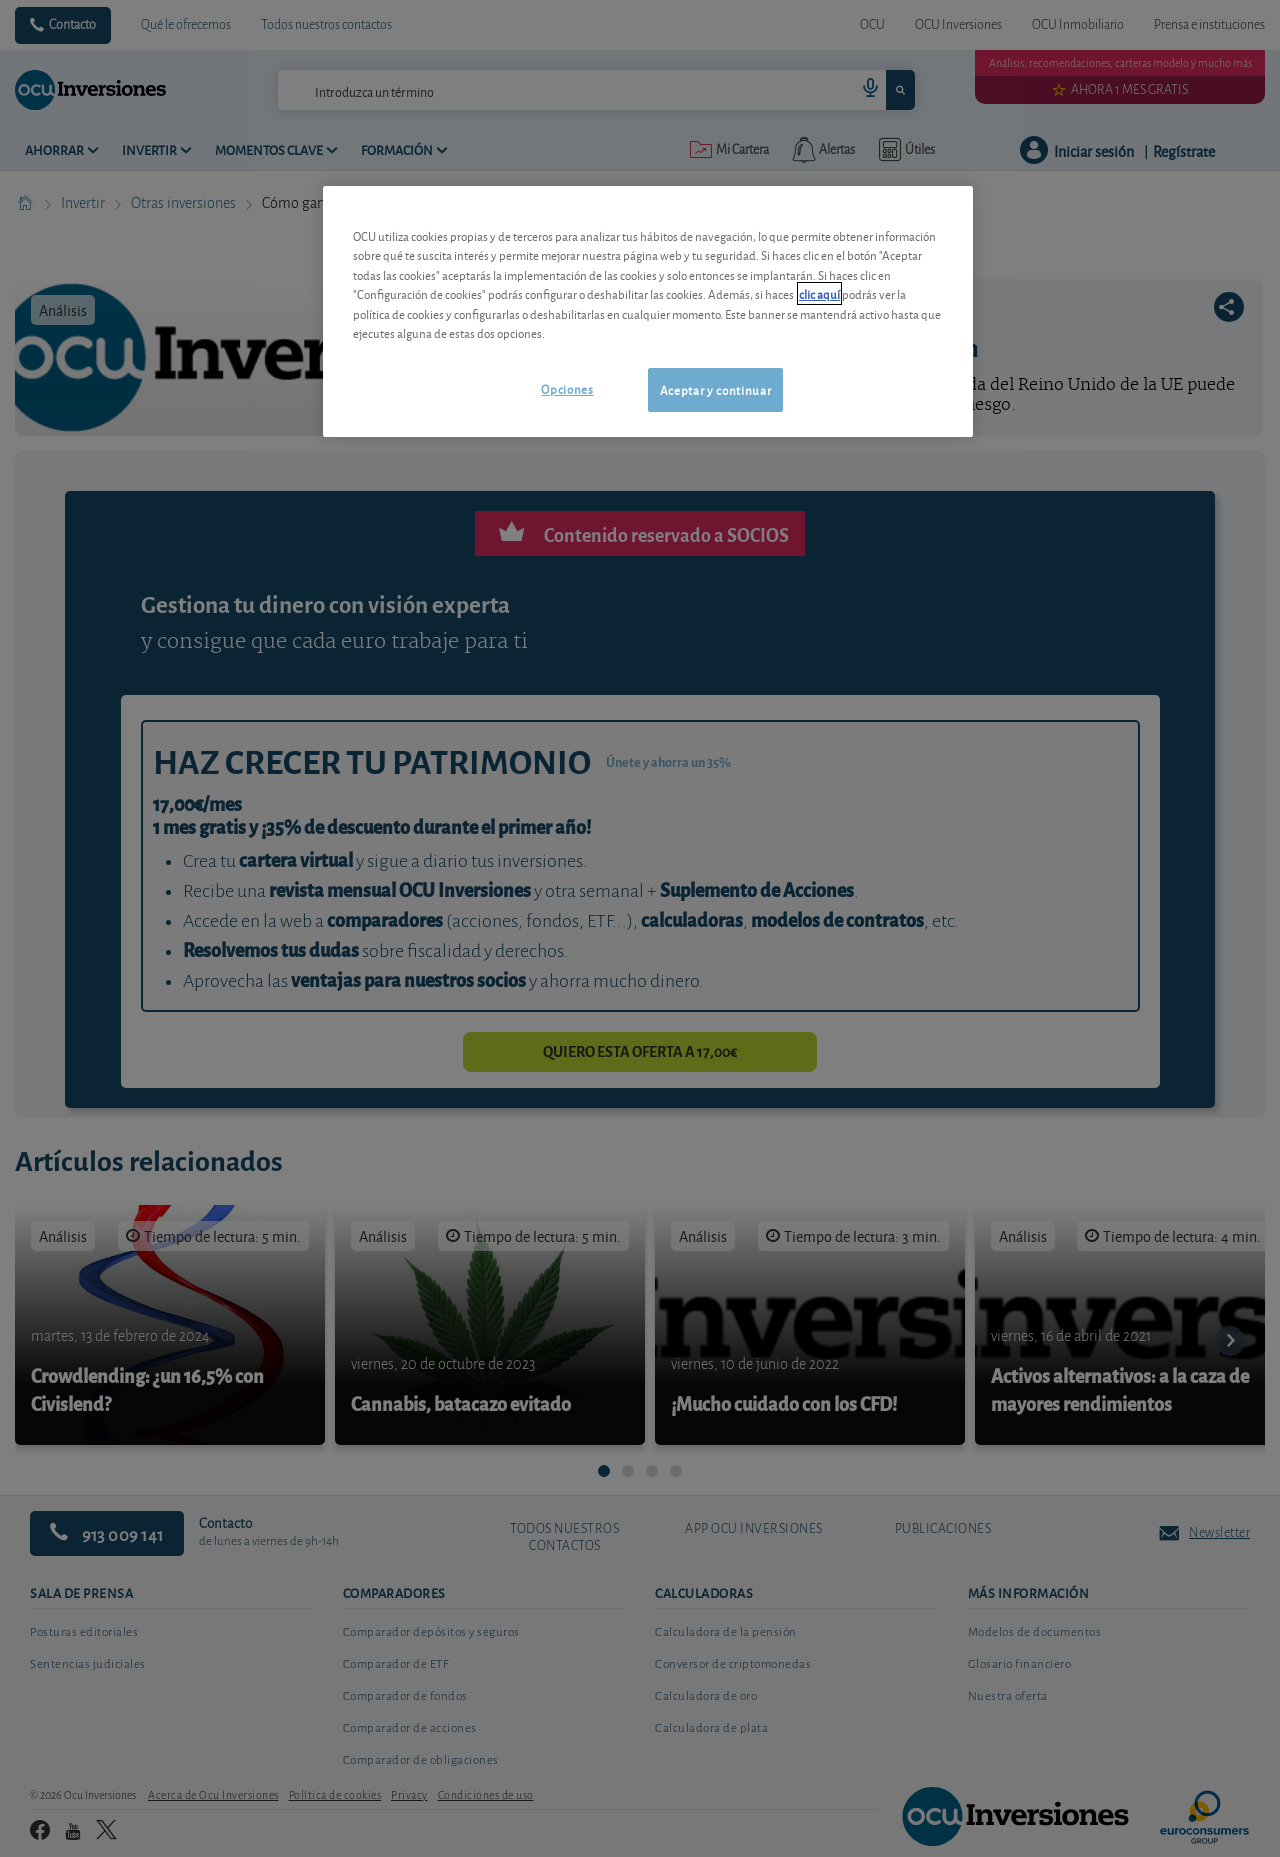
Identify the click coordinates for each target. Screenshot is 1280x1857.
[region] (648, 311)
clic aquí (819, 293)
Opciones (567, 388)
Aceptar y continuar (715, 389)
